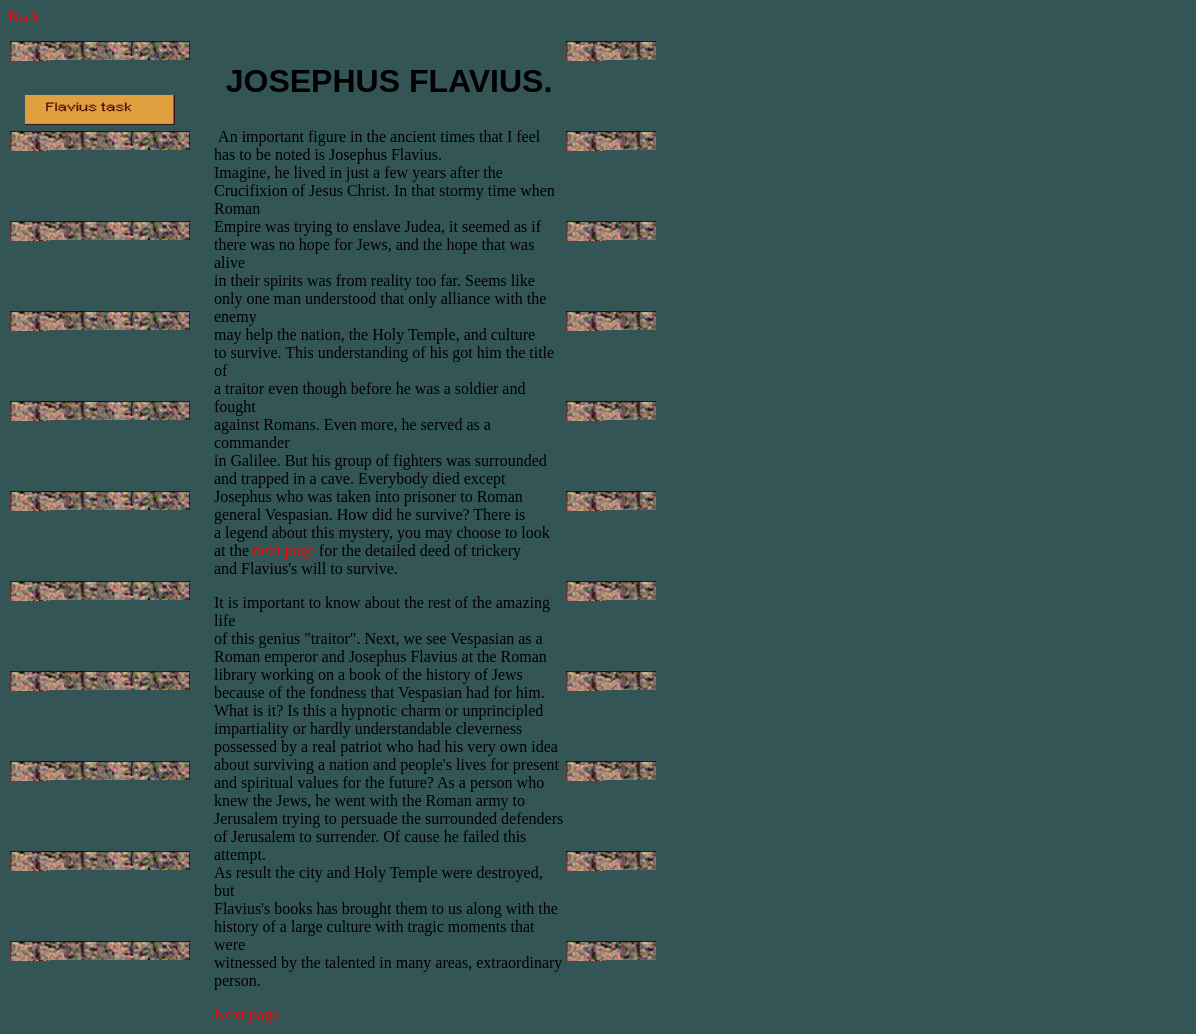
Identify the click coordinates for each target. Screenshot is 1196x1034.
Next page (246, 1014)
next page (286, 550)
